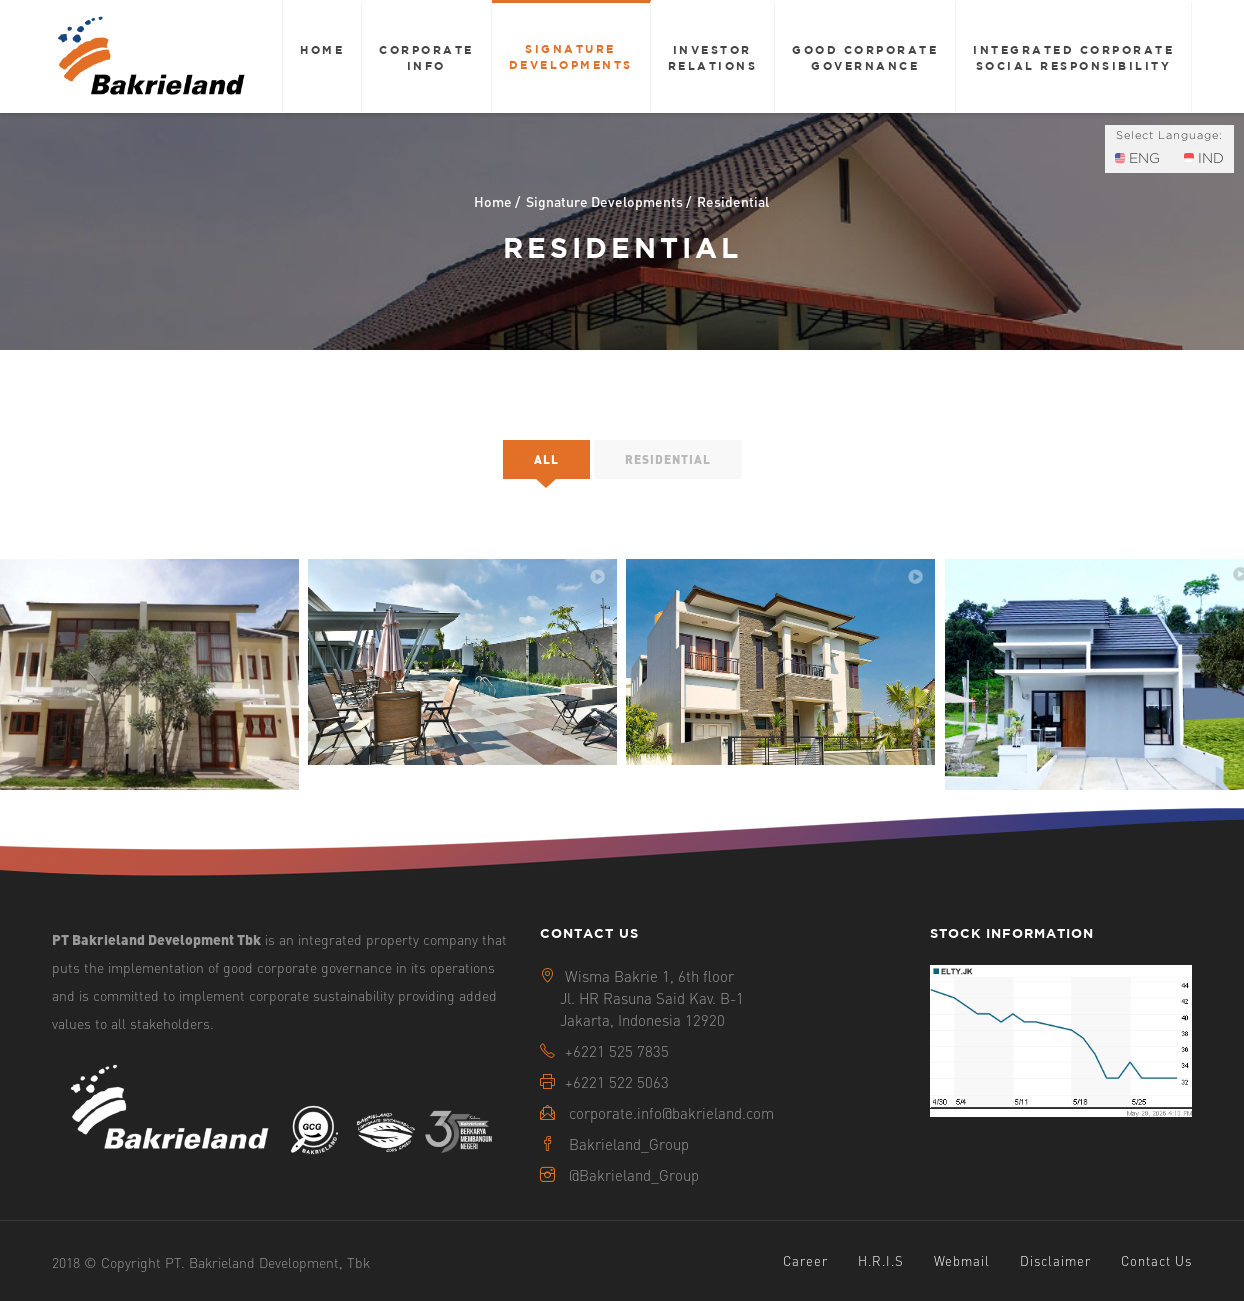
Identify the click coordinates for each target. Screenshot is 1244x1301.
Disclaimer (1055, 1260)
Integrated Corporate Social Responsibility (1073, 57)
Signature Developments (571, 56)
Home (322, 49)
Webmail (962, 1260)
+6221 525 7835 (617, 1051)
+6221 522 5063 (617, 1082)
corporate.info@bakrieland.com (671, 1113)
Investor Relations (713, 57)
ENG (1137, 158)
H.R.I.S (881, 1260)
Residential (668, 459)
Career (805, 1260)
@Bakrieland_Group (634, 1175)
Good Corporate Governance (865, 57)
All (546, 459)
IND (1204, 158)
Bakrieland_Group (629, 1144)
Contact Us (1156, 1260)
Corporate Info (426, 57)
